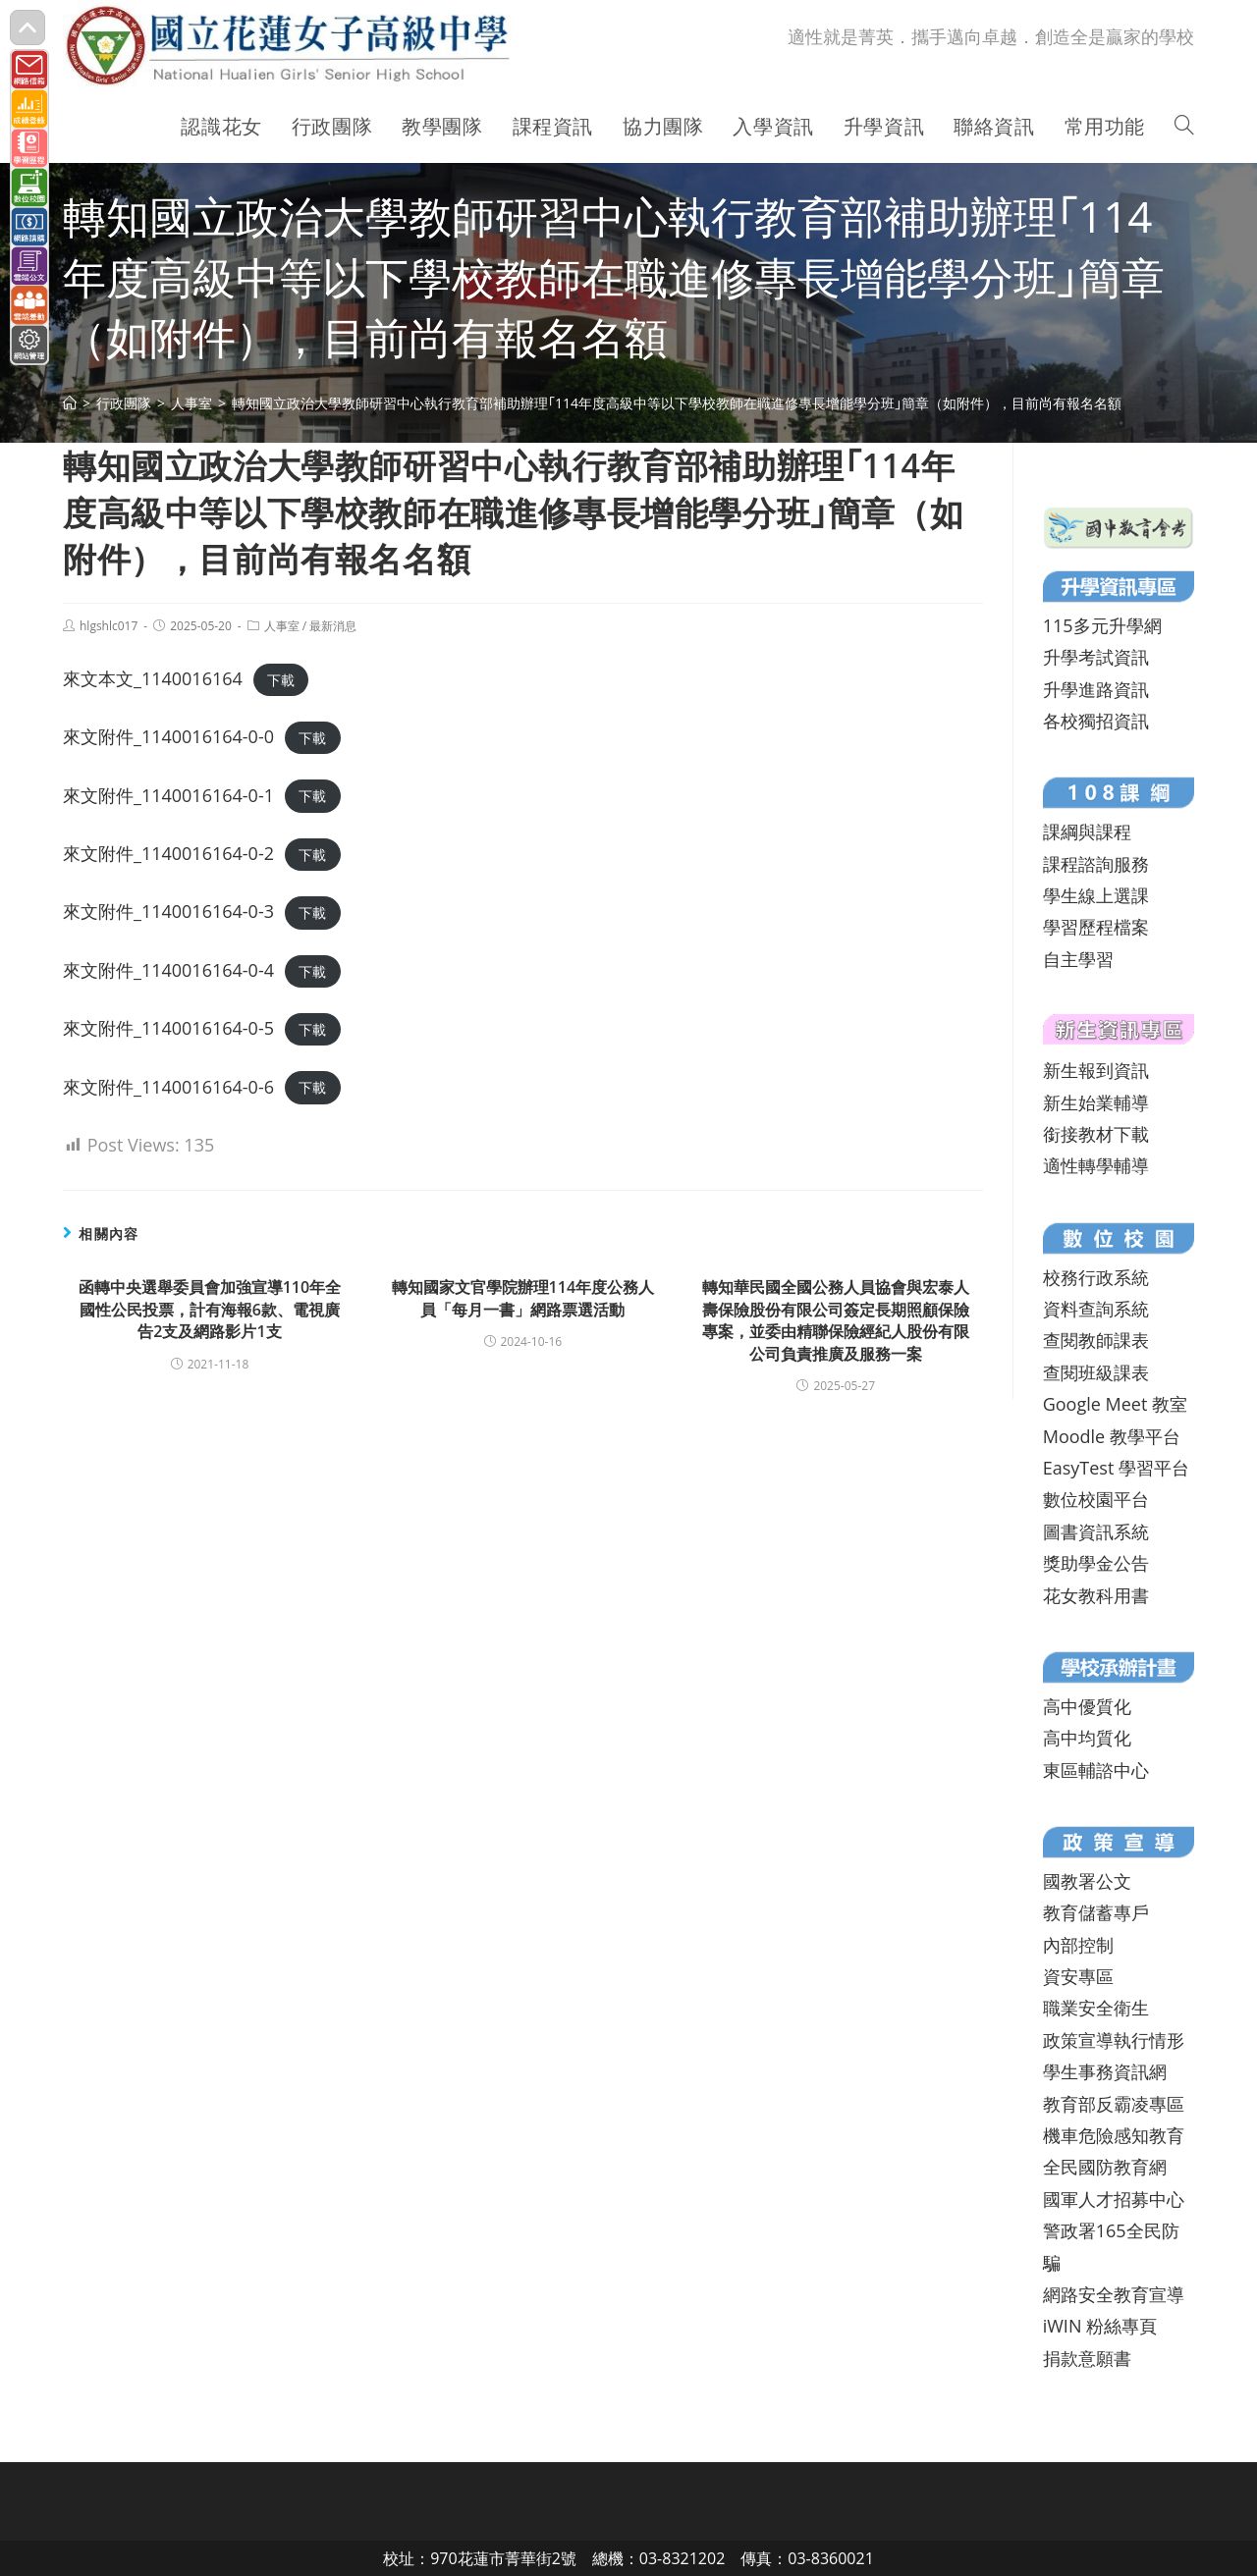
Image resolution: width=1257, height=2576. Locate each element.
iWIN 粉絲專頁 (1100, 2325)
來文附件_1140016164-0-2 (168, 853)
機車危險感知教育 (1113, 2135)
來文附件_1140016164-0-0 (168, 736)
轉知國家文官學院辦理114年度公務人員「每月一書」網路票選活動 (523, 1297)
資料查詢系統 (1096, 1308)
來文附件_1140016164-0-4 (168, 970)
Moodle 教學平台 (1111, 1436)
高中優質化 (1087, 1706)
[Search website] (1184, 126)
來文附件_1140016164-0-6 (168, 1087)
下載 (281, 680)
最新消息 (332, 625)
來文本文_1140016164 (153, 678)
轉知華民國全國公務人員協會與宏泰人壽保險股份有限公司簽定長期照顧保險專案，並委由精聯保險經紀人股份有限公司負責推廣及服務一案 (835, 1320)
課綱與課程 (1087, 831)
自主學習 (1078, 959)
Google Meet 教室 (1115, 1404)
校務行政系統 (1096, 1277)
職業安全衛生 (1096, 2007)
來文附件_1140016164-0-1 (168, 795)
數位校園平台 (1096, 1499)
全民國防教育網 (1105, 2166)
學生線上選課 (1096, 895)
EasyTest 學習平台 (1116, 1467)
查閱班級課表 (1096, 1372)
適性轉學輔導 (1096, 1165)
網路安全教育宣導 (1113, 2294)
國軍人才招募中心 (1113, 2199)
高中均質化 (1087, 1737)
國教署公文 (1087, 1881)
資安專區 (1078, 1976)
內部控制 (1078, 1945)
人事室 (282, 625)
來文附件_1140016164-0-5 (168, 1028)
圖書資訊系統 (1096, 1531)
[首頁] (70, 403)
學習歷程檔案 (1096, 927)
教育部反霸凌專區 (1113, 2104)
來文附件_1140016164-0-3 (168, 911)
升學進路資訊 (1096, 689)
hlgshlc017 (108, 625)
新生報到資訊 (1096, 1070)
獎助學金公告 (1096, 1563)
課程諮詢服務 (1096, 864)
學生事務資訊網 (1105, 2071)
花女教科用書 (1096, 1595)
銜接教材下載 (1096, 1134)
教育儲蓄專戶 (1096, 1912)
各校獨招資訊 (1096, 720)
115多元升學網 (1102, 625)
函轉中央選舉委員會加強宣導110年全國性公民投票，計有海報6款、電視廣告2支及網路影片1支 (210, 1309)
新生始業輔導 (1096, 1102)
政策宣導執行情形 (1113, 2040)
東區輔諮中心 (1096, 1770)
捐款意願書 (1087, 2358)
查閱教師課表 (1096, 1340)
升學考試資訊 (1096, 657)
